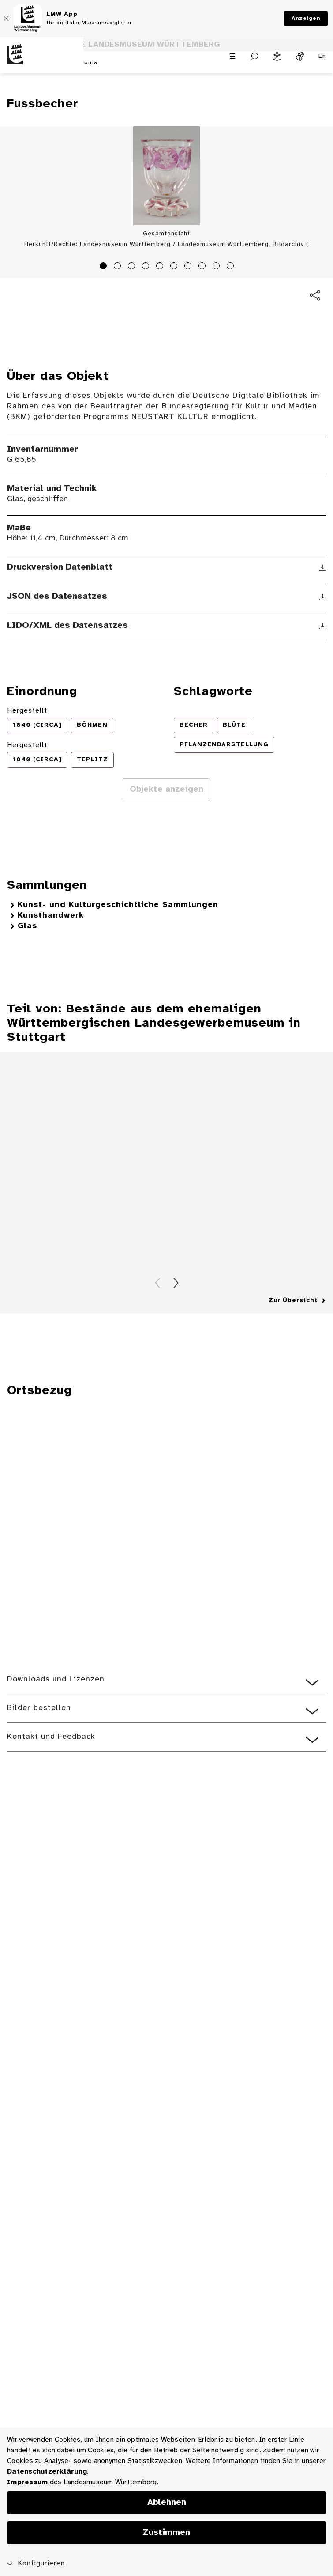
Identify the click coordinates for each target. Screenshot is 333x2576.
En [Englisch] (322, 56)
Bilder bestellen (39, 1708)
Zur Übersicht (293, 1300)
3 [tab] (132, 267)
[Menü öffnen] (232, 56)
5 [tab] (161, 267)
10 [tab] (231, 267)
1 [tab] (104, 267)
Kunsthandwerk (51, 915)
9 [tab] (217, 267)
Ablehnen (166, 2502)
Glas (27, 926)
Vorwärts (176, 1283)
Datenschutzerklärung (47, 2471)
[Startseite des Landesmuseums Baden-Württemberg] (41, 61)
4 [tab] (146, 267)
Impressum (27, 2482)
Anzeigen (306, 18)
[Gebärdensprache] (300, 56)
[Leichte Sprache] (277, 56)
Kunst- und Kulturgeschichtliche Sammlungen (118, 905)
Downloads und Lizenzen (56, 1679)
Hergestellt (27, 710)
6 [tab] (175, 267)
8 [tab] (203, 267)
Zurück (157, 1283)
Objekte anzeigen (166, 789)
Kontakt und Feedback (51, 1737)
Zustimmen (166, 2532)
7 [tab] (189, 267)
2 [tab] (118, 267)
